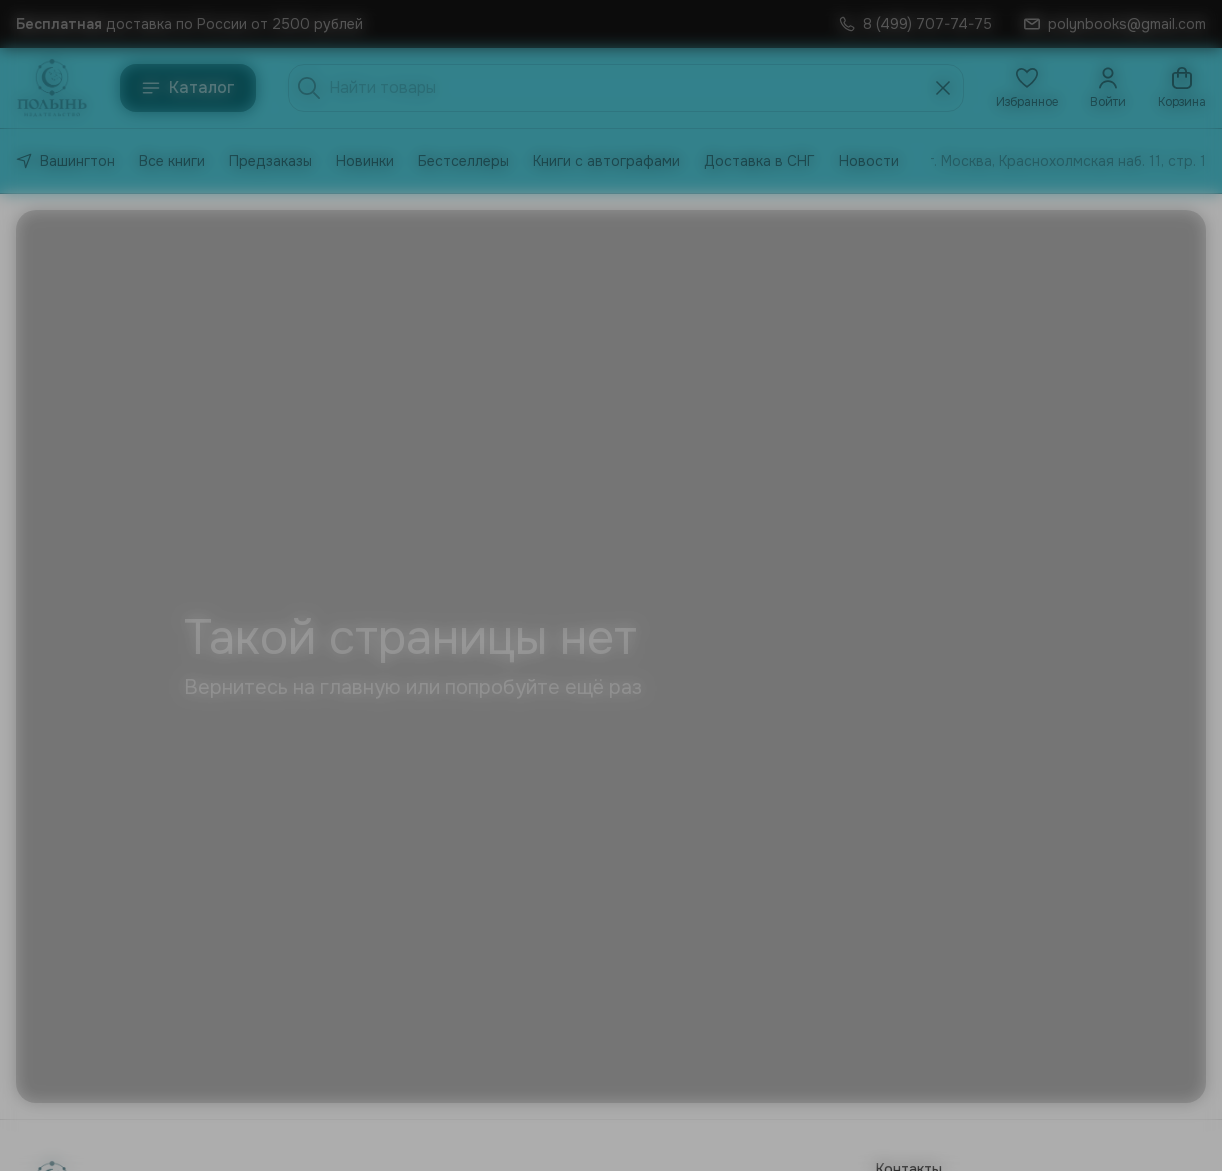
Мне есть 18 (523, 633)
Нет (699, 633)
